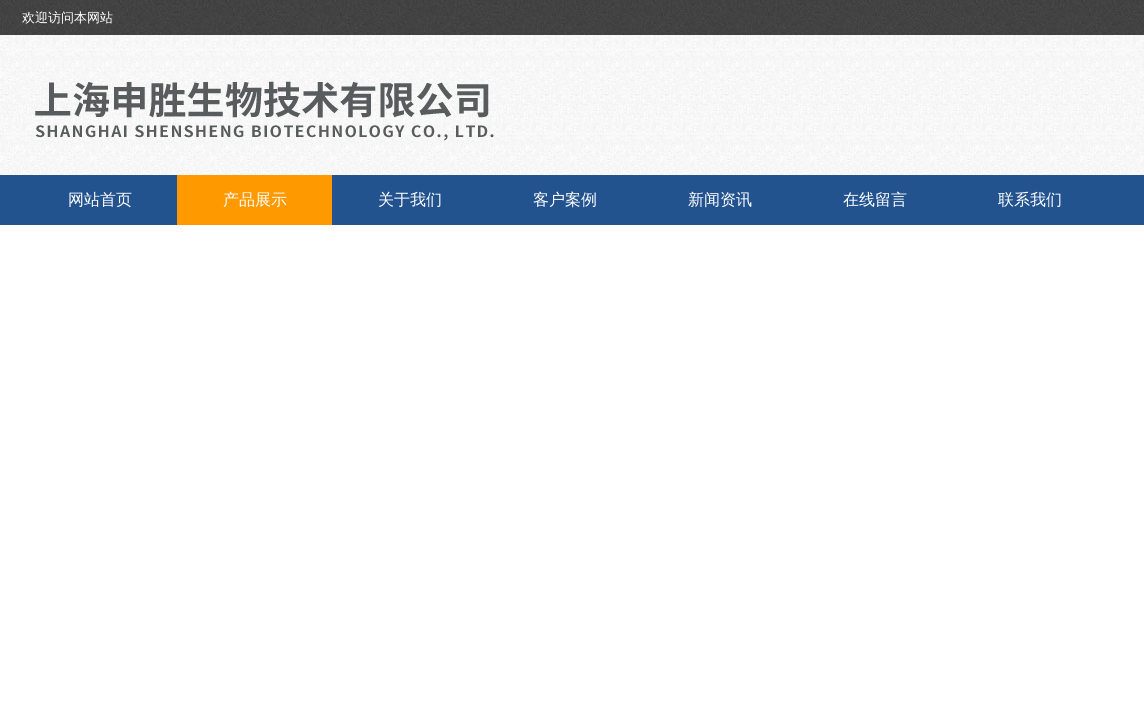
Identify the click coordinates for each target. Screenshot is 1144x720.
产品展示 (255, 199)
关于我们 (410, 199)
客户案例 (565, 199)
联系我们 (1030, 199)
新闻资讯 (720, 199)
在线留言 (875, 199)
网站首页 (100, 199)
